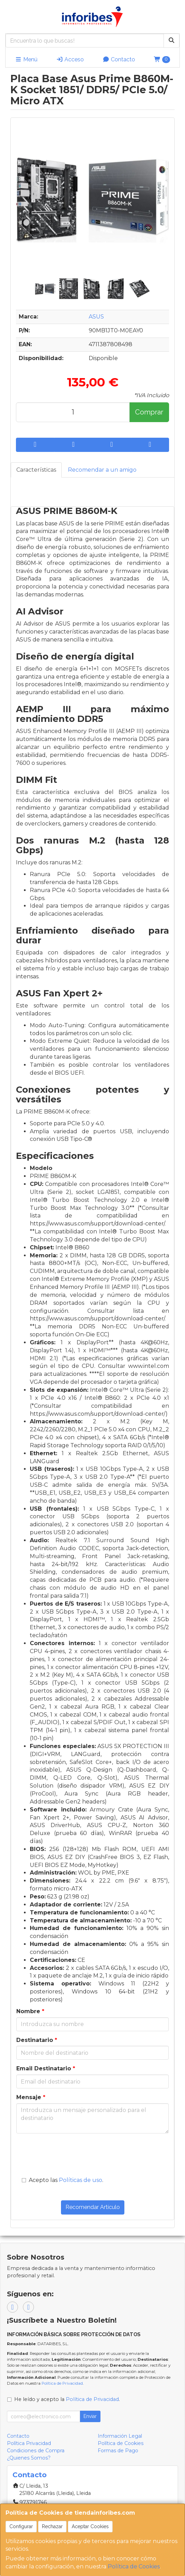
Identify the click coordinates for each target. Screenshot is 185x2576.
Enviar (90, 2416)
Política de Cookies (134, 2566)
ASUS (96, 316)
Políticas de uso (80, 2180)
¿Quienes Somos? (29, 2458)
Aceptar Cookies (90, 2526)
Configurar (21, 2526)
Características (36, 469)
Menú (26, 59)
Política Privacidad (29, 2443)
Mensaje (30, 2097)
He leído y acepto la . (67, 2399)
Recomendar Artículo (92, 2207)
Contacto (119, 59)
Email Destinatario (45, 2068)
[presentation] (63, 2151)
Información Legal (120, 2436)
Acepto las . (66, 2180)
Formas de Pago (118, 2450)
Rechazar (52, 2526)
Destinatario (36, 2040)
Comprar (149, 412)
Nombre (30, 2011)
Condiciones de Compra (35, 2450)
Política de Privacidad (62, 2383)
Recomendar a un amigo (102, 469)
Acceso (70, 59)
